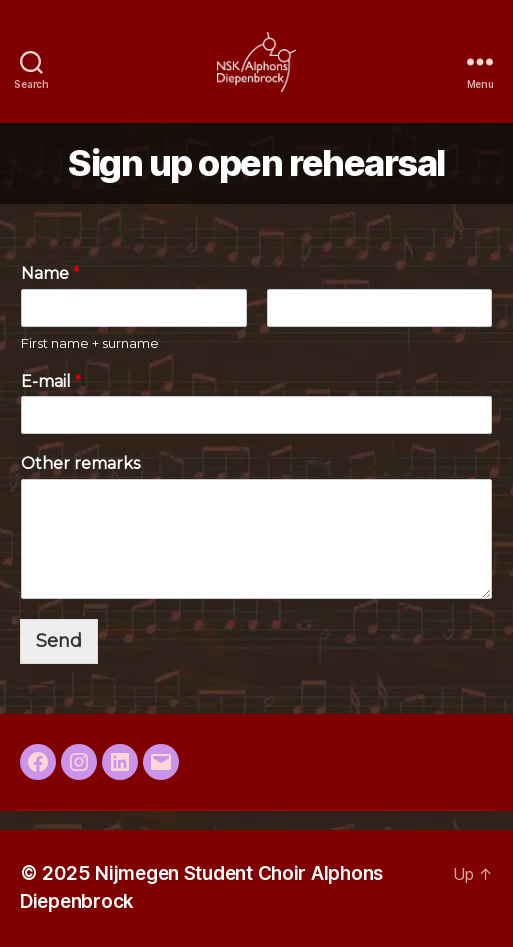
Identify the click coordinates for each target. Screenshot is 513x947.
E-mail (51, 381)
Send (59, 641)
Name (50, 273)
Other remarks (80, 463)
